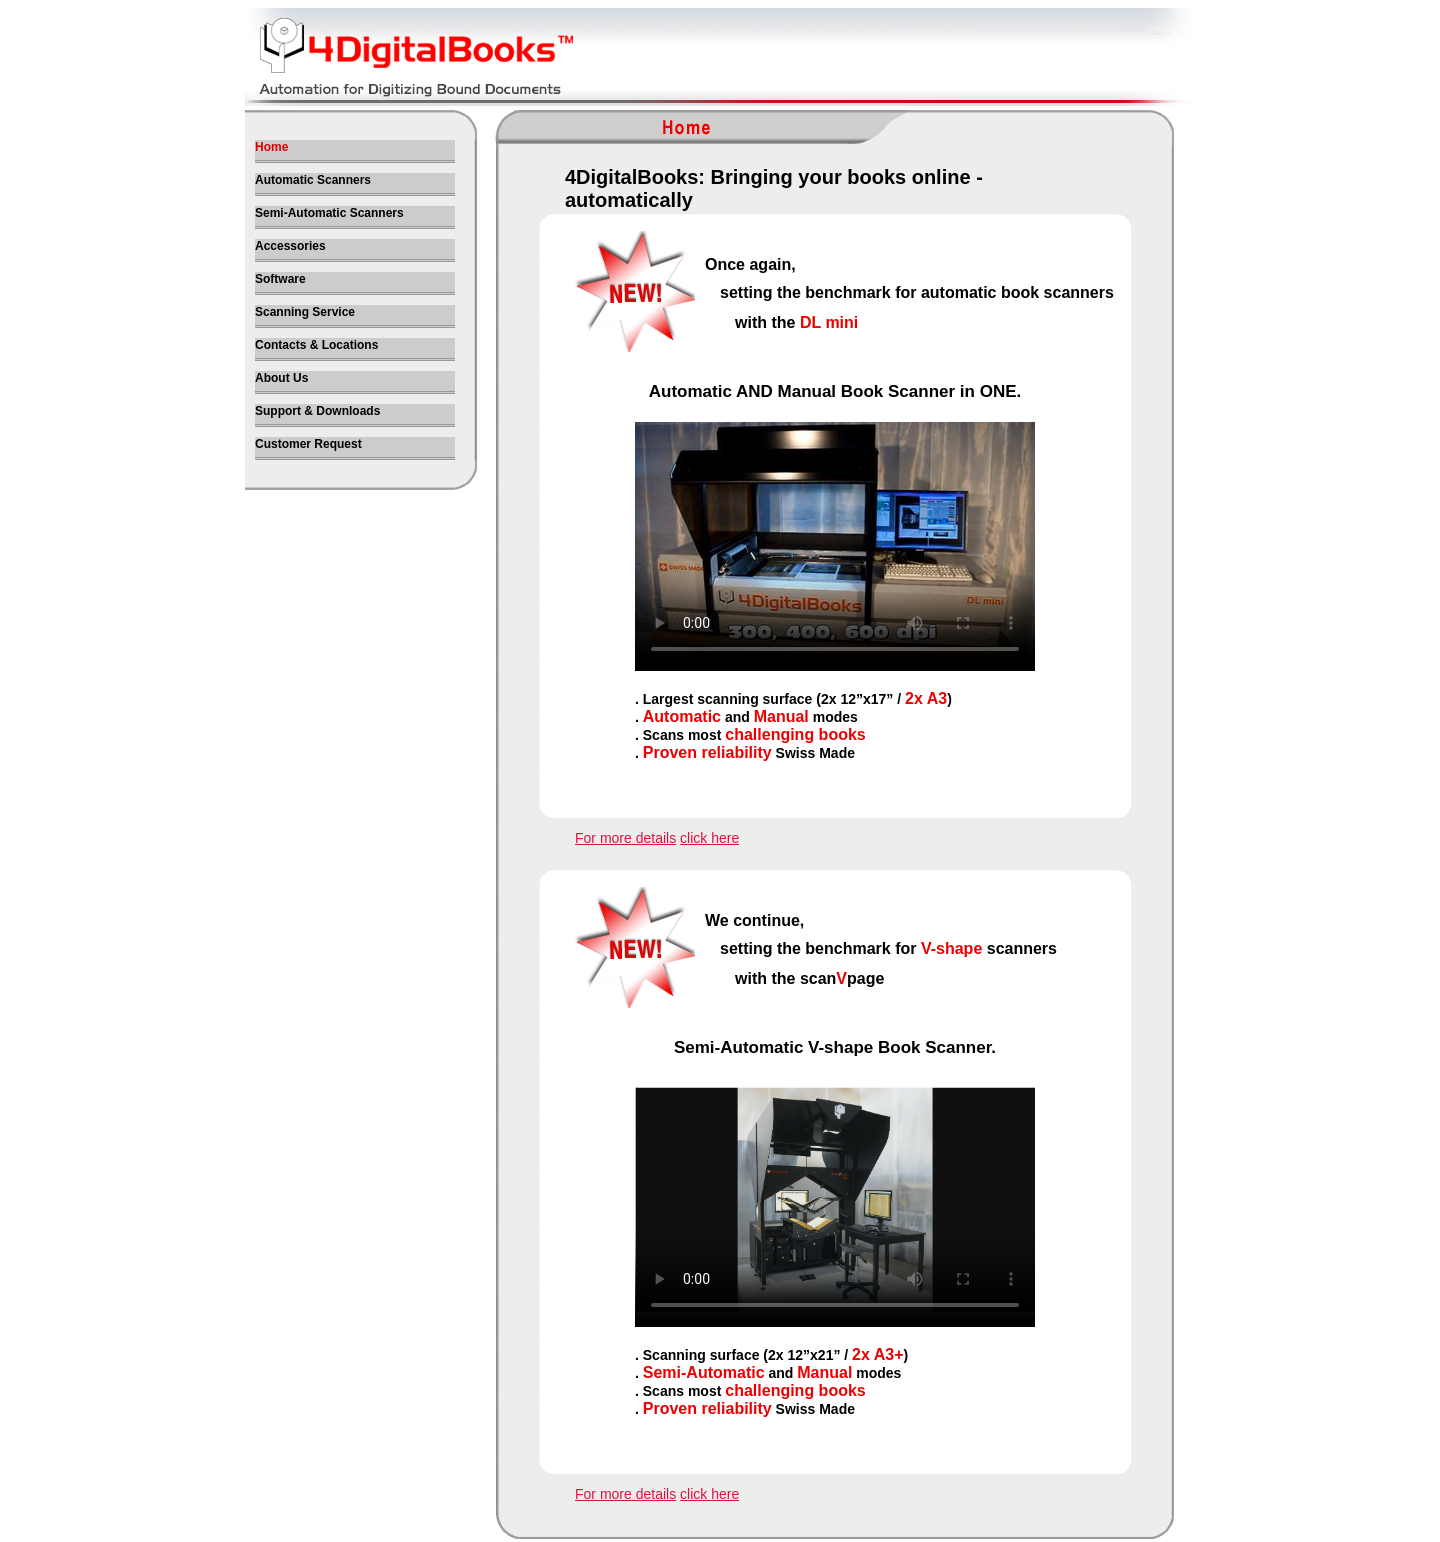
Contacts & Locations (316, 345)
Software (280, 279)
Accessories (290, 246)
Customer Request (308, 444)
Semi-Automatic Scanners (329, 213)
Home (271, 147)
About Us (281, 378)
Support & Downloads (317, 411)
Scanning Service (305, 312)
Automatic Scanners (313, 180)
